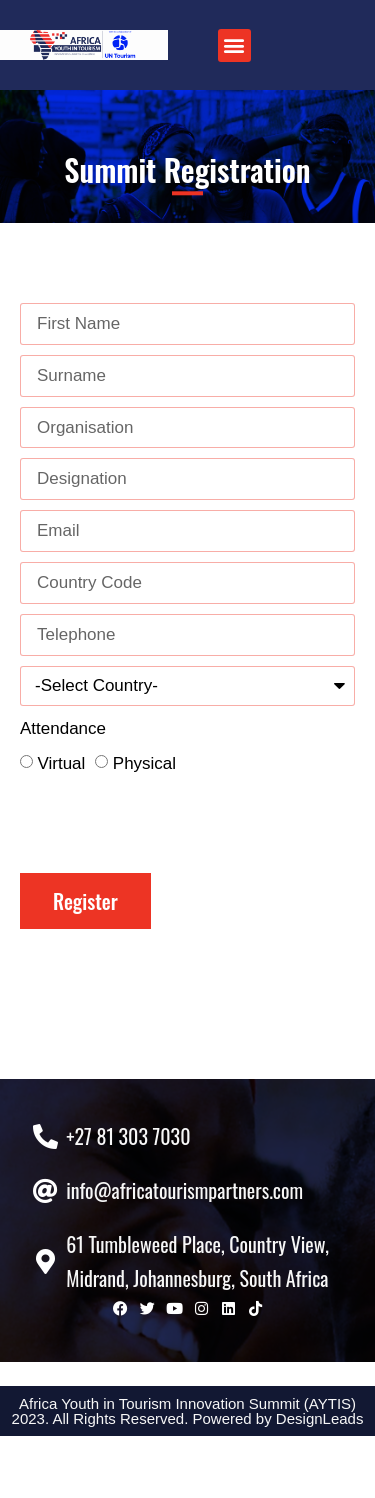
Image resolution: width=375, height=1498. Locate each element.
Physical (144, 763)
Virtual (61, 763)
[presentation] (172, 824)
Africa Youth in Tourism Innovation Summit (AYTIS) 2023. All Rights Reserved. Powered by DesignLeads (188, 1473)
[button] (234, 45)
